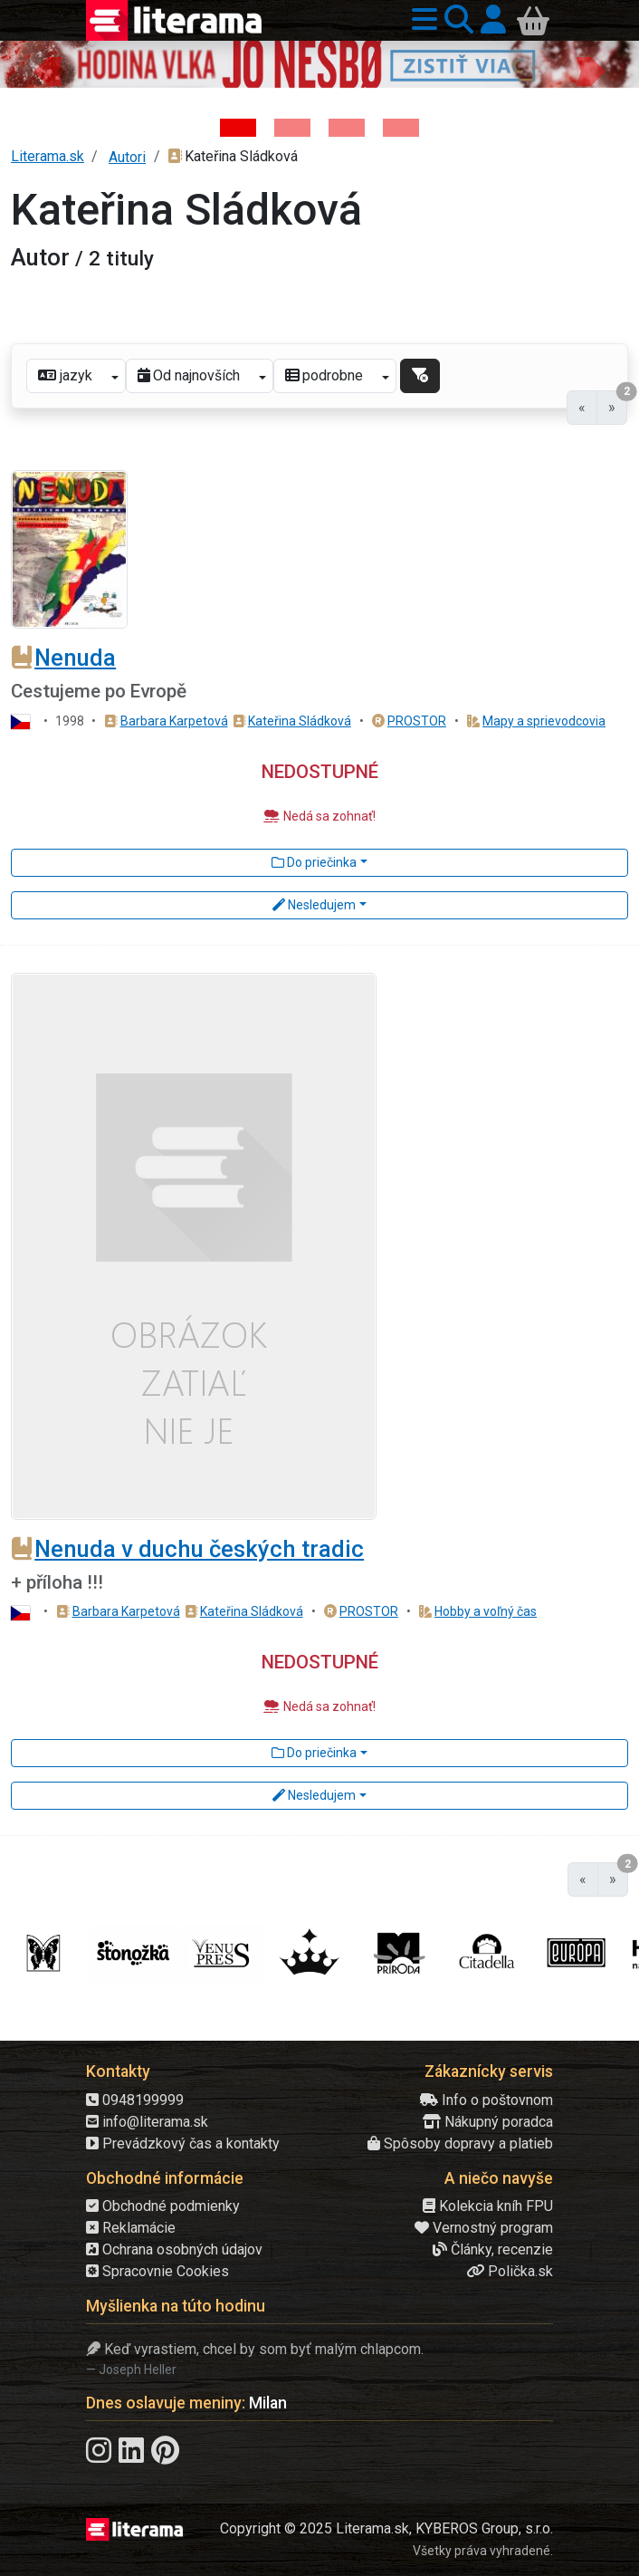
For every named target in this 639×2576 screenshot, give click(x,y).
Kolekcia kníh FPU (488, 2206)
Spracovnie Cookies (157, 2271)
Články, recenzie (493, 2249)
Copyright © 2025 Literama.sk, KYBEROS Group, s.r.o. (386, 2528)
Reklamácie (131, 2227)
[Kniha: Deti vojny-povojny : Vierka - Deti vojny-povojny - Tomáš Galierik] (347, 128)
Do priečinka (314, 862)
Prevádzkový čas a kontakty (183, 2143)
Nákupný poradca (488, 2121)
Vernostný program (484, 2227)
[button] (421, 20)
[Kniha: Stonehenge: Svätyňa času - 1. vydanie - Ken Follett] (401, 128)
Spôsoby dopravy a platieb (460, 2143)
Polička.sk (509, 2271)
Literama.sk (47, 156)
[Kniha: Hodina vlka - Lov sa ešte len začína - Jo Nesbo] (238, 128)
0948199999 (135, 2100)
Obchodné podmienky (163, 2206)
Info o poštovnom (486, 2100)
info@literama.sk (147, 2121)
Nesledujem (314, 905)
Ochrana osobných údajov (174, 2249)
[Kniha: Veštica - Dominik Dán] (292, 128)
